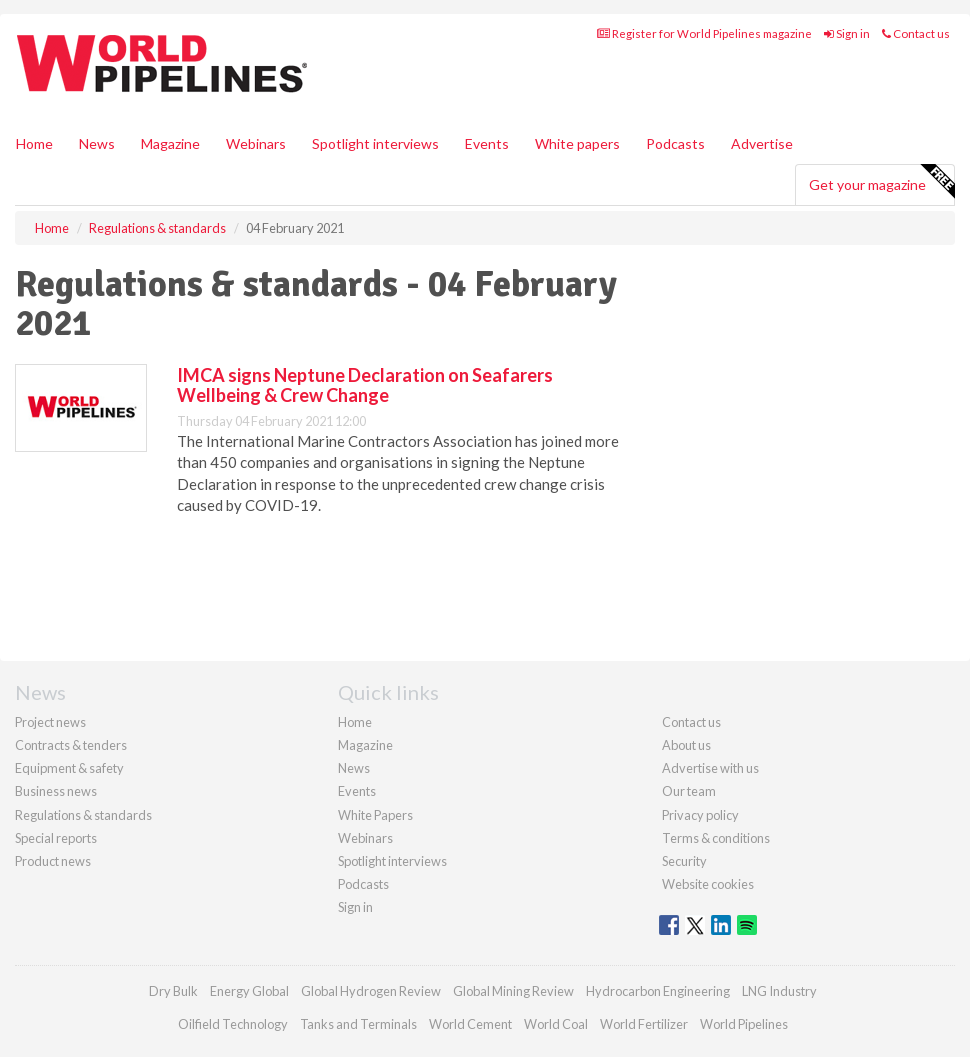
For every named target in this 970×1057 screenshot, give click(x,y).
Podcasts (675, 143)
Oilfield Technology (233, 1024)
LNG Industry (779, 991)
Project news (50, 722)
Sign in (847, 33)
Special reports (56, 838)
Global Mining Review (513, 991)
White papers (577, 143)
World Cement (470, 1024)
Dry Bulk (173, 991)
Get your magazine (881, 182)
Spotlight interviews (375, 143)
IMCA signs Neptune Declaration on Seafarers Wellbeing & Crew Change (365, 385)
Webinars (256, 143)
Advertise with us (710, 768)
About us (686, 745)
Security (684, 861)
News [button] (97, 143)
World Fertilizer (644, 1024)
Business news (56, 791)
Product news (53, 861)
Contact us (916, 33)
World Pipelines (744, 1024)
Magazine (170, 143)
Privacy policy (700, 815)
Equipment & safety (69, 768)
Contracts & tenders (71, 745)
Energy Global (249, 991)
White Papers (375, 815)
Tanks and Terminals (358, 1024)
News (354, 768)
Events (487, 143)
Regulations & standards (83, 815)
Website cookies (708, 884)
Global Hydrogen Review (371, 991)
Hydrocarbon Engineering (658, 991)
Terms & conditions (716, 838)
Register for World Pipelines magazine (704, 33)
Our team (689, 791)
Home (34, 143)
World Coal (556, 1024)
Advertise (762, 143)
